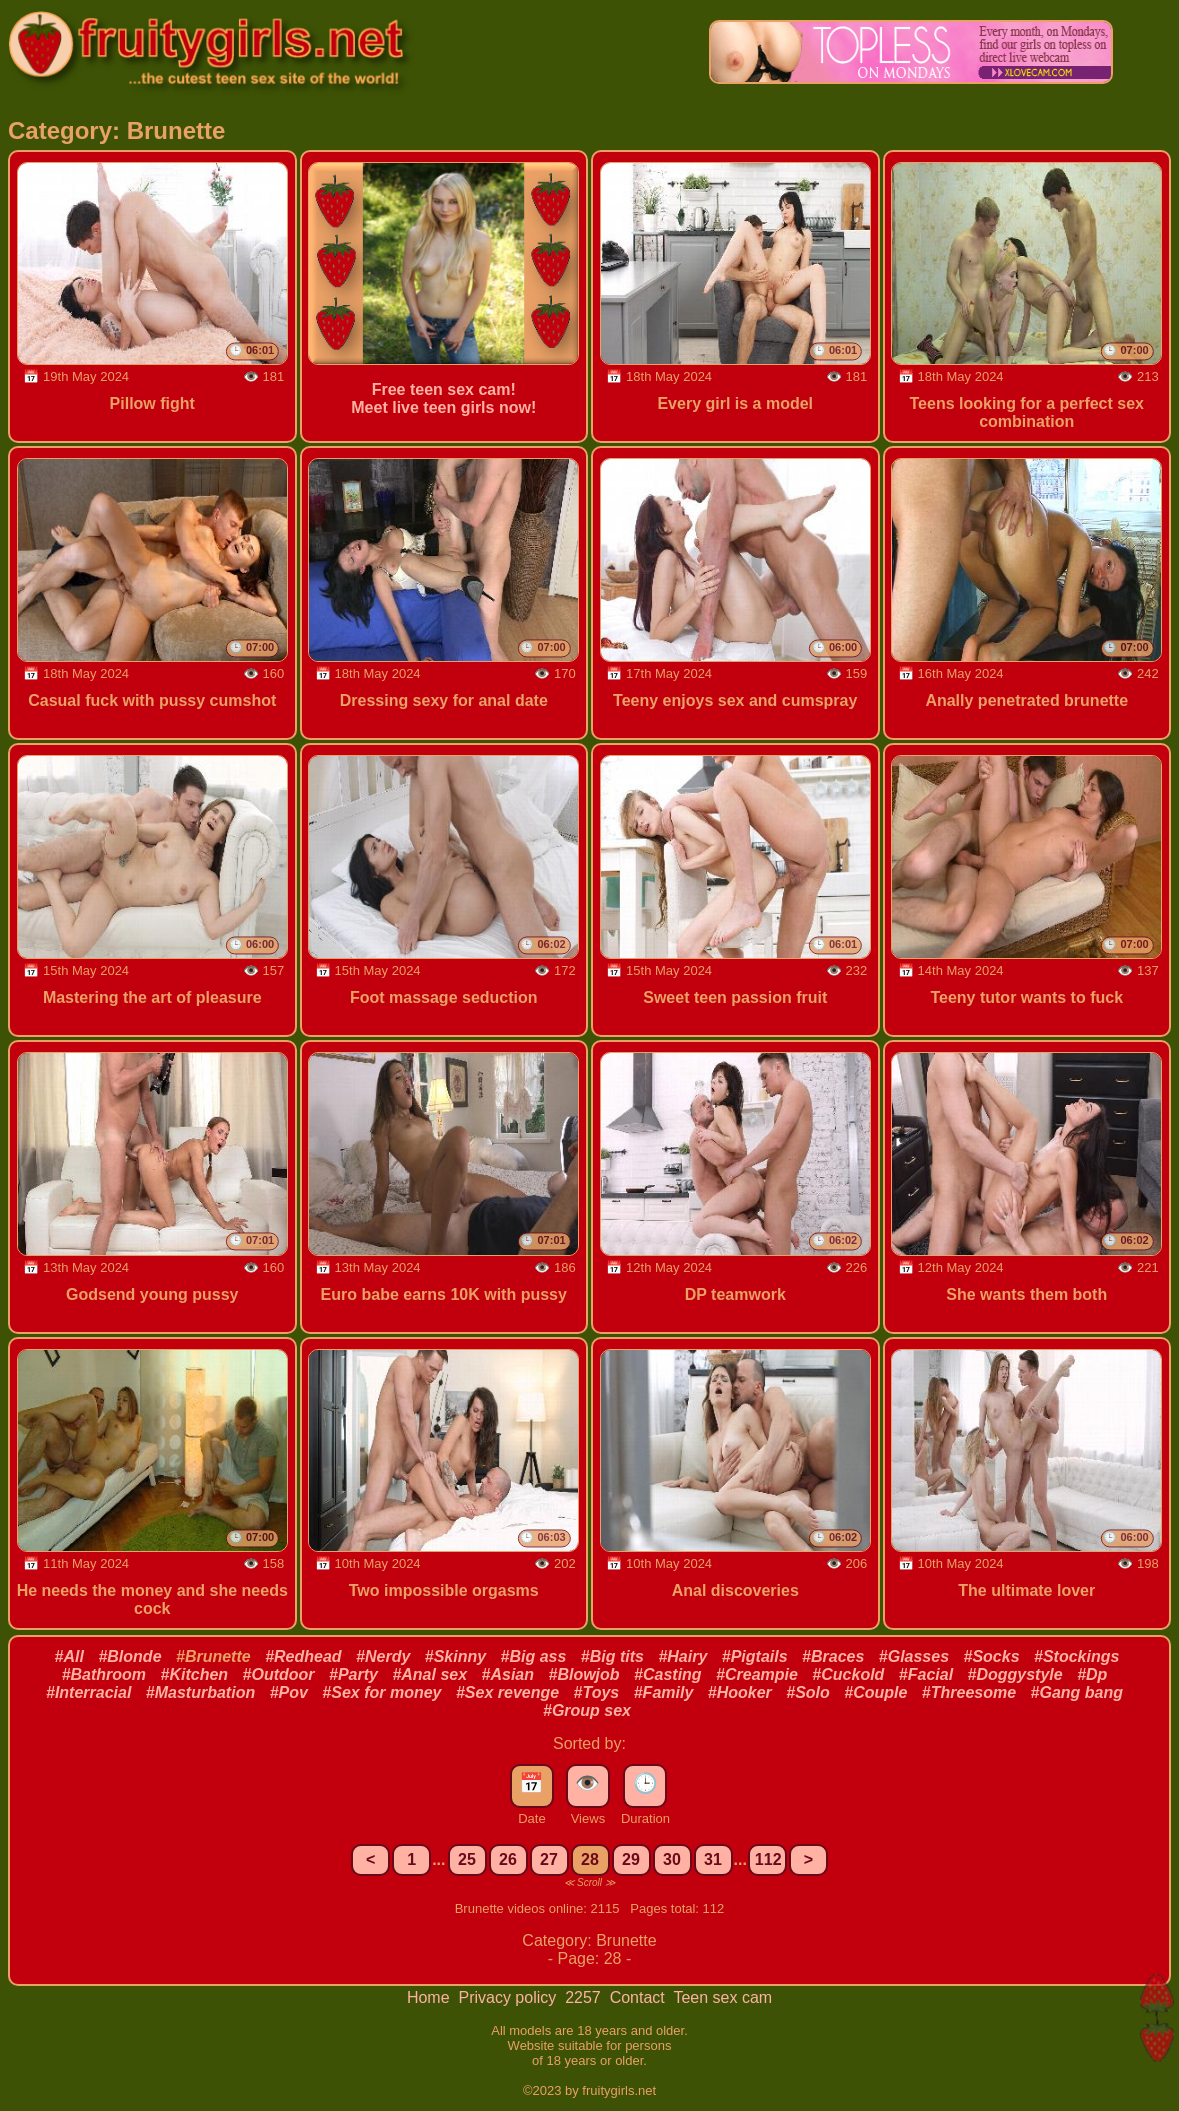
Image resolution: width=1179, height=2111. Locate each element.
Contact (640, 1997)
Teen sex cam (722, 1997)
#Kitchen (195, 1674)
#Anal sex (429, 1674)
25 (467, 1859)
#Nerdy (383, 1656)
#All (69, 1656)
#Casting (668, 1674)
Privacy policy (509, 1997)
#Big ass (534, 1656)
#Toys (597, 1692)
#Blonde (129, 1656)
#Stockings (1076, 1656)
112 (768, 1859)
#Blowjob (583, 1674)
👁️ (587, 1783)
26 (508, 1859)
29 (631, 1859)
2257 (585, 1997)
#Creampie (757, 1674)
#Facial (926, 1674)
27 (549, 1859)
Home (430, 1997)
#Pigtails (755, 1656)
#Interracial (88, 1692)
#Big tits (612, 1656)
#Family (664, 1692)
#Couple (875, 1692)
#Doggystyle (1015, 1674)
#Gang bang (1077, 1692)
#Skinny (455, 1656)
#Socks (992, 1656)
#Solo (808, 1692)
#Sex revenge (507, 1692)
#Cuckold (848, 1674)
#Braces (833, 1656)
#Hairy (682, 1656)
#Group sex (587, 1710)
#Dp (1092, 1674)
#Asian (508, 1674)
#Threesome (969, 1692)
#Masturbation (200, 1692)
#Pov (289, 1692)
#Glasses (914, 1656)
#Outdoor (279, 1674)
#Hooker (740, 1692)
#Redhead (303, 1656)
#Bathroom (104, 1674)
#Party (353, 1674)
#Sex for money (381, 1692)
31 (713, 1859)
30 (672, 1859)
